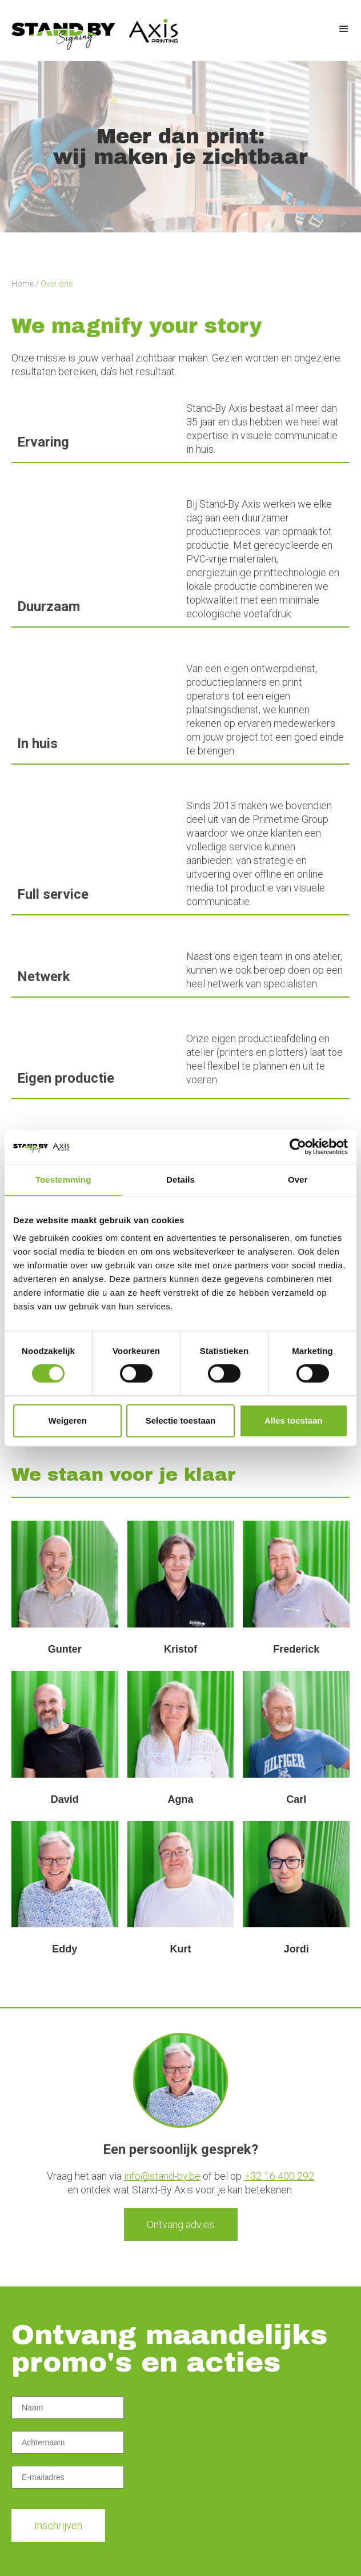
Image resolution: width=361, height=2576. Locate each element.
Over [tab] (298, 1179)
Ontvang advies (181, 2225)
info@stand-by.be (162, 2176)
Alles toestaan (293, 1420)
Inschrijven (58, 2525)
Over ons (57, 283)
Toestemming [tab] (63, 1179)
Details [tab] (180, 1179)
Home (22, 283)
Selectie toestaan (181, 1420)
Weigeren (68, 1420)
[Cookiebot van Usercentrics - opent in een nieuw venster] (298, 1146)
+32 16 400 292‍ (279, 2176)
